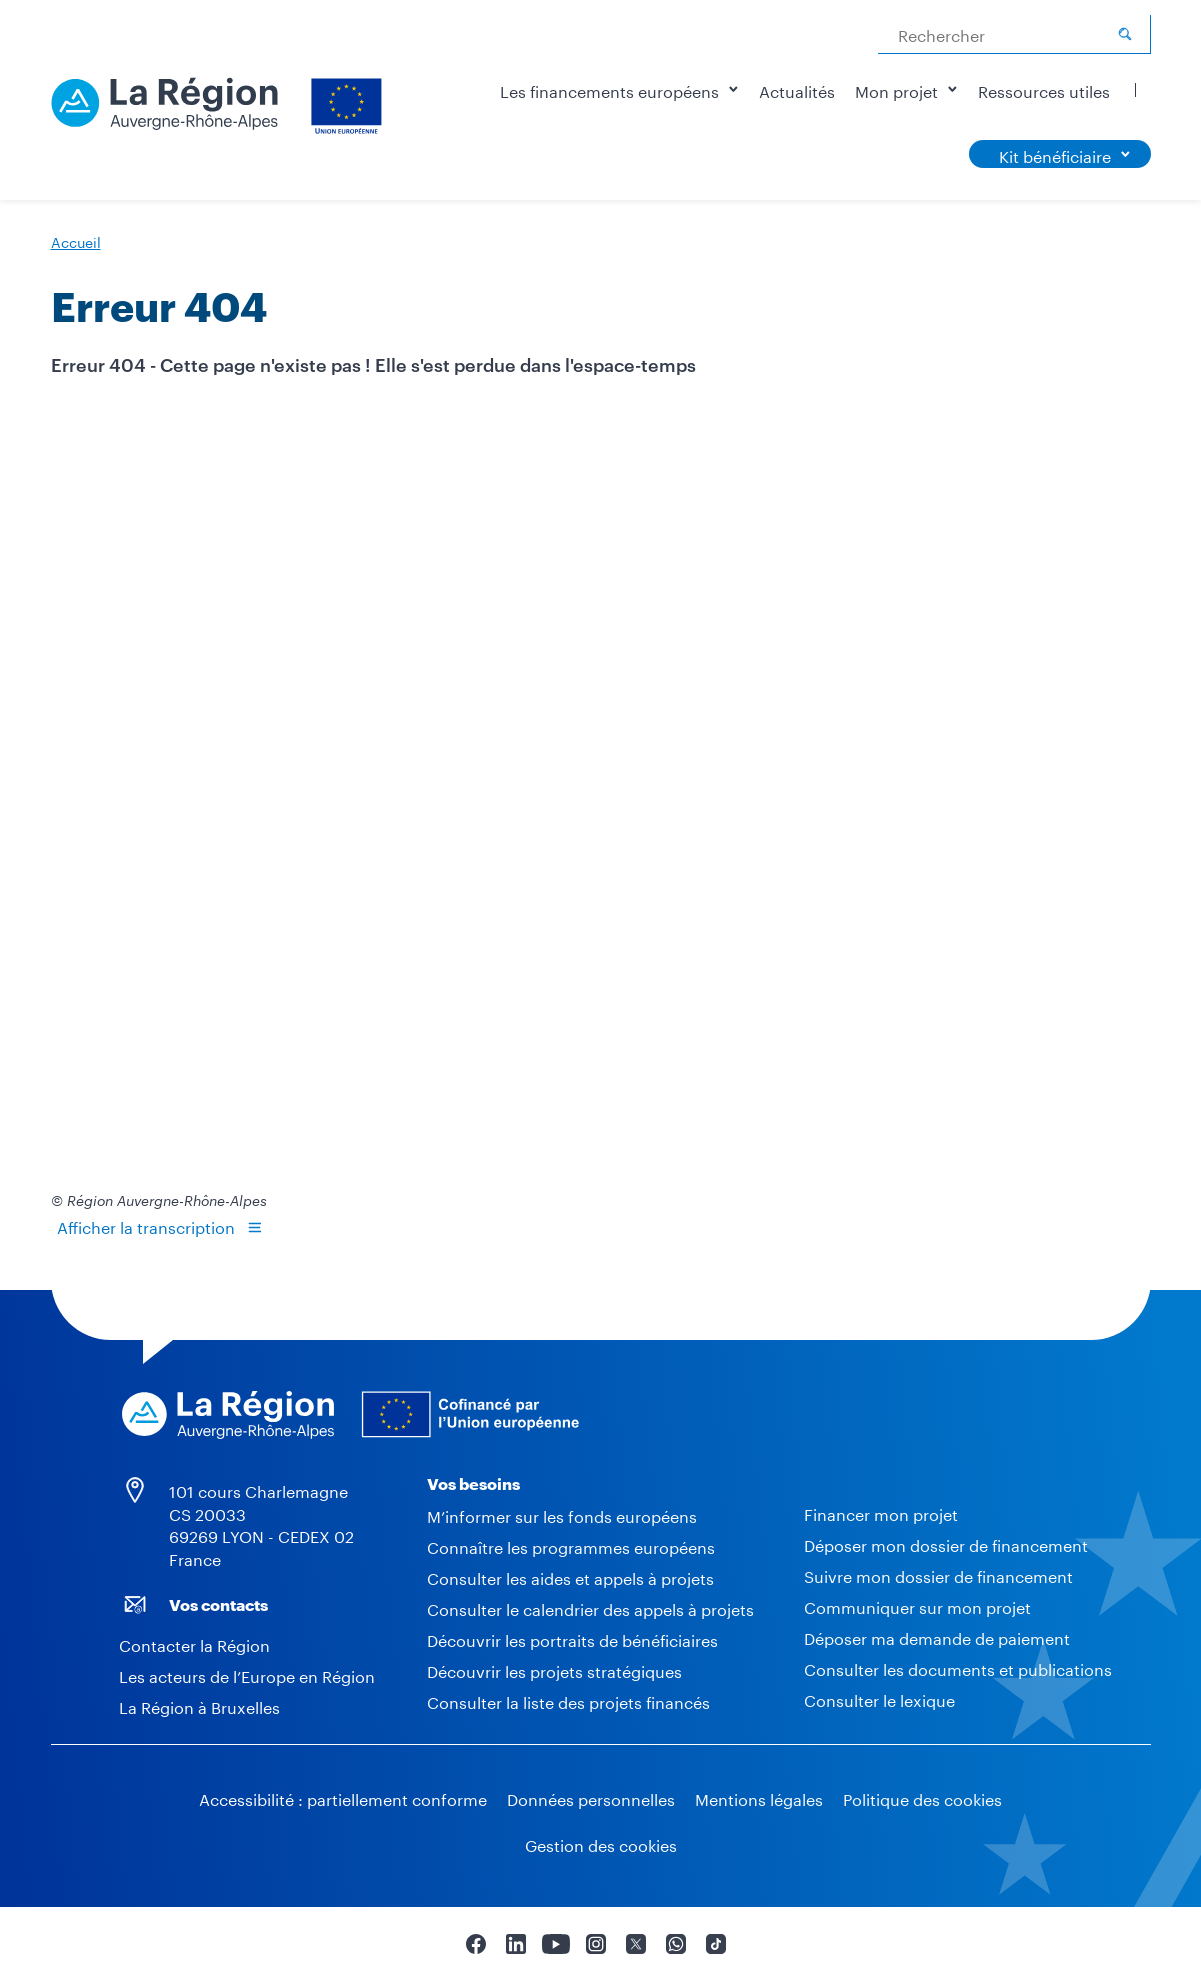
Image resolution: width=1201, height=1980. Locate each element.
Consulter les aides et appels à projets (570, 1576)
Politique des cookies (922, 1797)
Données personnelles (591, 1797)
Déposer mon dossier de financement (946, 1543)
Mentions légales (759, 1797)
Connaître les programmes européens (571, 1545)
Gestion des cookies (601, 1843)
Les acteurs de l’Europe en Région (247, 1674)
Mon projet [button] (906, 89)
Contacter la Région (194, 1643)
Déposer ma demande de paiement (937, 1636)
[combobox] (1014, 34)
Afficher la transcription (146, 1225)
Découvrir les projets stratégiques (554, 1669)
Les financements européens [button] (619, 89)
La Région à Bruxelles (199, 1705)
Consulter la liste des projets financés (568, 1700)
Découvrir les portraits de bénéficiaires (572, 1638)
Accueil (76, 241)
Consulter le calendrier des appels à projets (590, 1607)
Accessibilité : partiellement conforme (343, 1797)
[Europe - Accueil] (219, 100)
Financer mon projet (881, 1512)
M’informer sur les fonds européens (562, 1514)
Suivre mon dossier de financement (938, 1574)
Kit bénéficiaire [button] (1055, 154)
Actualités (797, 89)
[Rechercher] (1125, 34)
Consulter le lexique (879, 1698)
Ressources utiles (1044, 89)
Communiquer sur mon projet (917, 1605)
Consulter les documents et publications (958, 1667)
